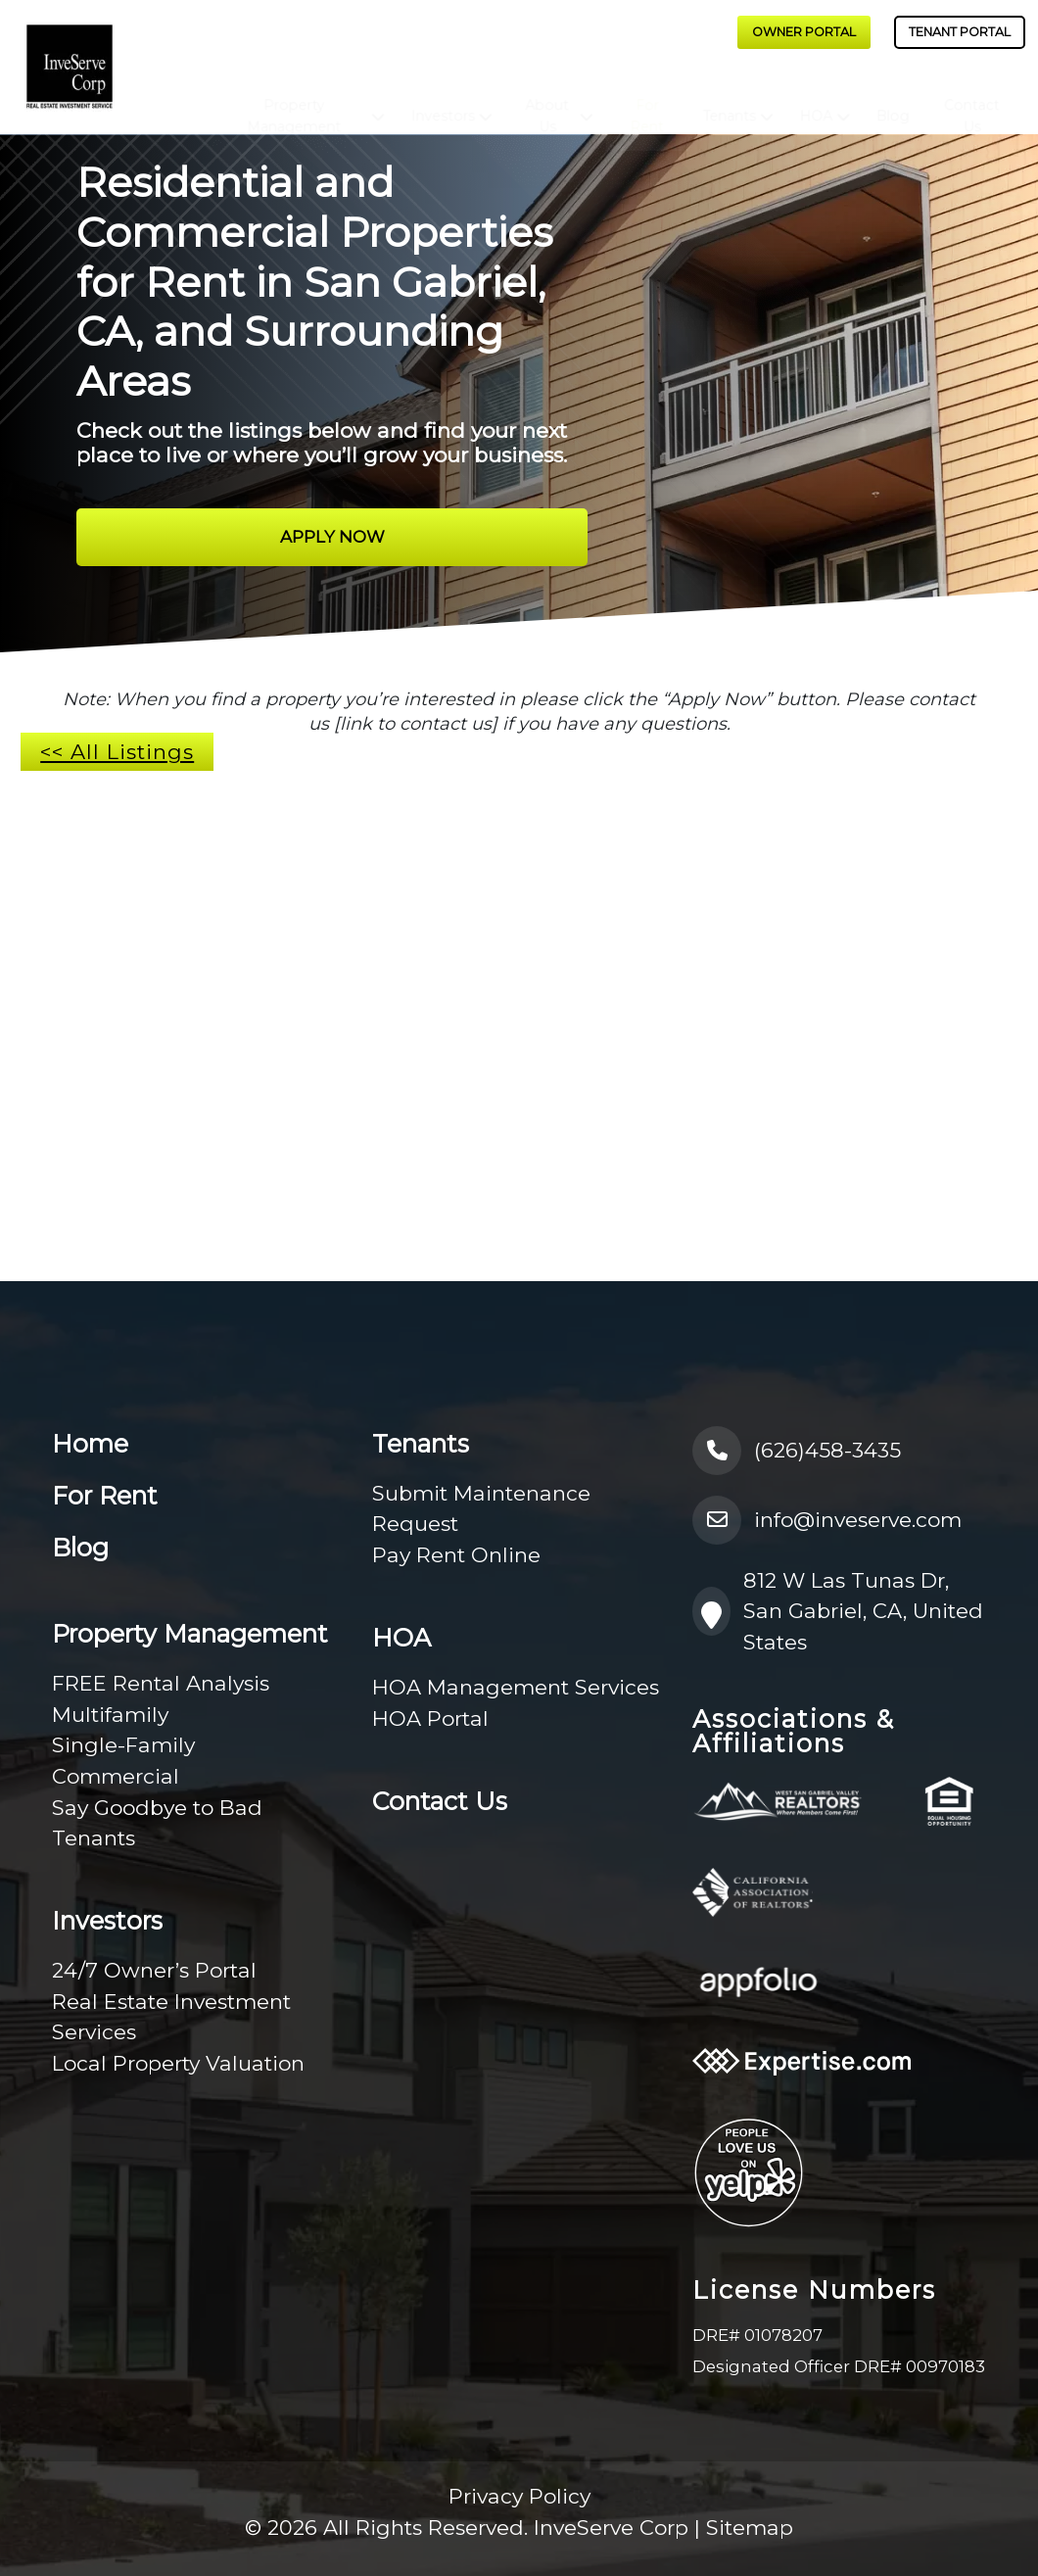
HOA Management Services (515, 1687)
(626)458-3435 (796, 1450)
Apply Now (332, 537)
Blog (892, 99)
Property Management (294, 98)
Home (90, 1443)
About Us (547, 98)
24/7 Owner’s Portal (154, 1970)
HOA (815, 99)
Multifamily (110, 1714)
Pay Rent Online (456, 1555)
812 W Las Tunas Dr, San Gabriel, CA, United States (837, 1611)
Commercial (115, 1776)
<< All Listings (117, 751)
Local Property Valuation (178, 2063)
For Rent (648, 98)
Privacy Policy (519, 2496)
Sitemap (749, 2527)
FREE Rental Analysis (160, 1683)
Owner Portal (804, 31)
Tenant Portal (960, 31)
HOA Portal (430, 1718)
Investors (442, 99)
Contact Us (971, 98)
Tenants (729, 99)
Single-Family (123, 1745)
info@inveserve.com (827, 1520)
